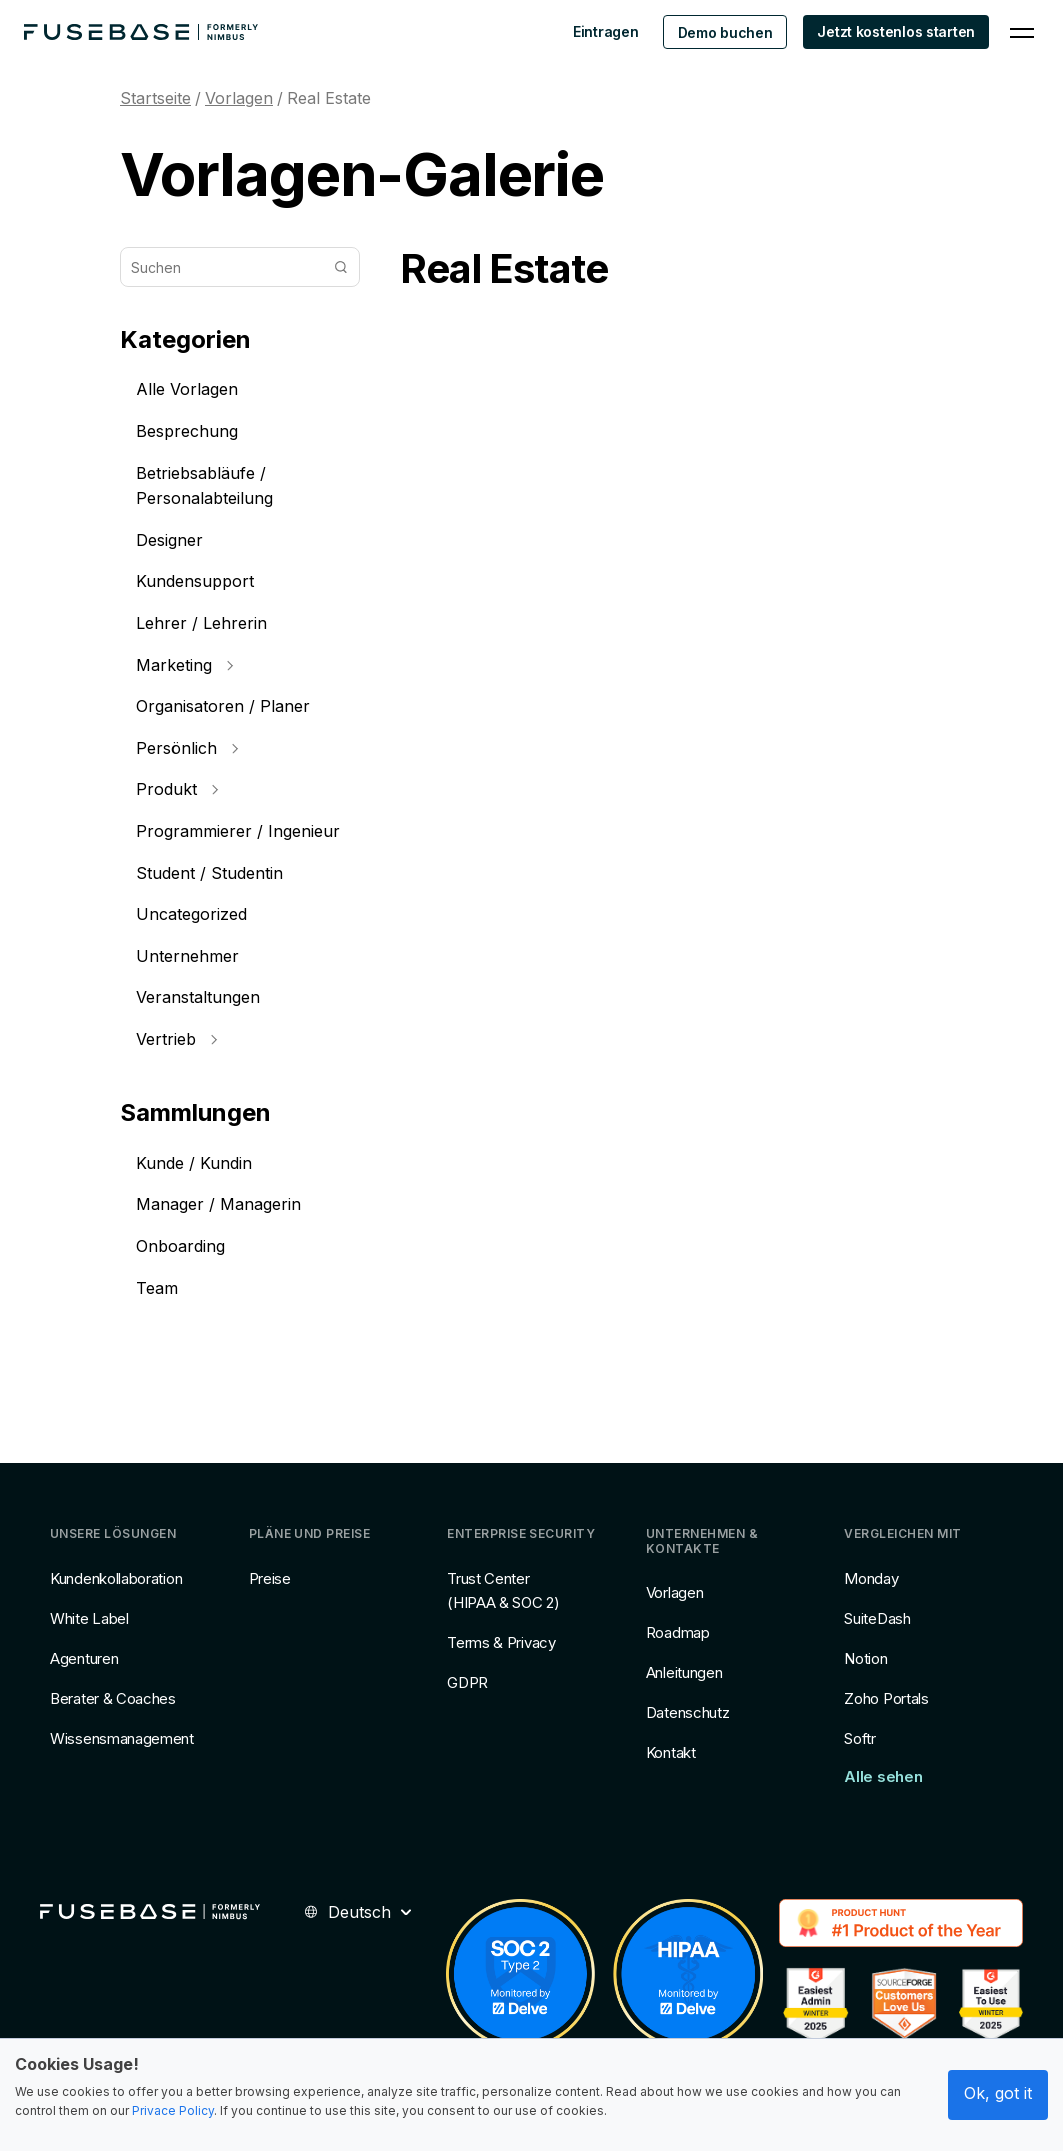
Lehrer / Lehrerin (201, 623)
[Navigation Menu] (1022, 32)
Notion (865, 1658)
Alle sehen (883, 1776)
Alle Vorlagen (187, 389)
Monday (871, 1578)
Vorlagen (239, 98)
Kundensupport (195, 581)
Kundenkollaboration (116, 1578)
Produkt (177, 789)
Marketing (184, 665)
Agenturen (84, 1658)
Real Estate (329, 98)
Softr (860, 1738)
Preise (270, 1578)
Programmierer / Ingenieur (238, 831)
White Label (89, 1618)
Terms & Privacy (501, 1642)
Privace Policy (173, 2110)
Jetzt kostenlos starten (896, 31)
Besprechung (187, 431)
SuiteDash (877, 1618)
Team (157, 1288)
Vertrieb (176, 1039)
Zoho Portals (886, 1698)
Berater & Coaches (113, 1698)
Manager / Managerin (218, 1204)
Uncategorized (191, 914)
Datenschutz (688, 1712)
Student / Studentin (209, 873)
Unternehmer (187, 956)
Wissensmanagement (122, 1738)
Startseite (155, 98)
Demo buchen (725, 32)
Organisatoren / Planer (223, 706)
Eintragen (605, 31)
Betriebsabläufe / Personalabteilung (204, 486)
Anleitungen (684, 1672)
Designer (169, 540)
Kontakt (671, 1752)
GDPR (467, 1682)
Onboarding (180, 1246)
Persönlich (187, 748)
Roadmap (678, 1632)
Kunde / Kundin (194, 1163)
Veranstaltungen (198, 997)
